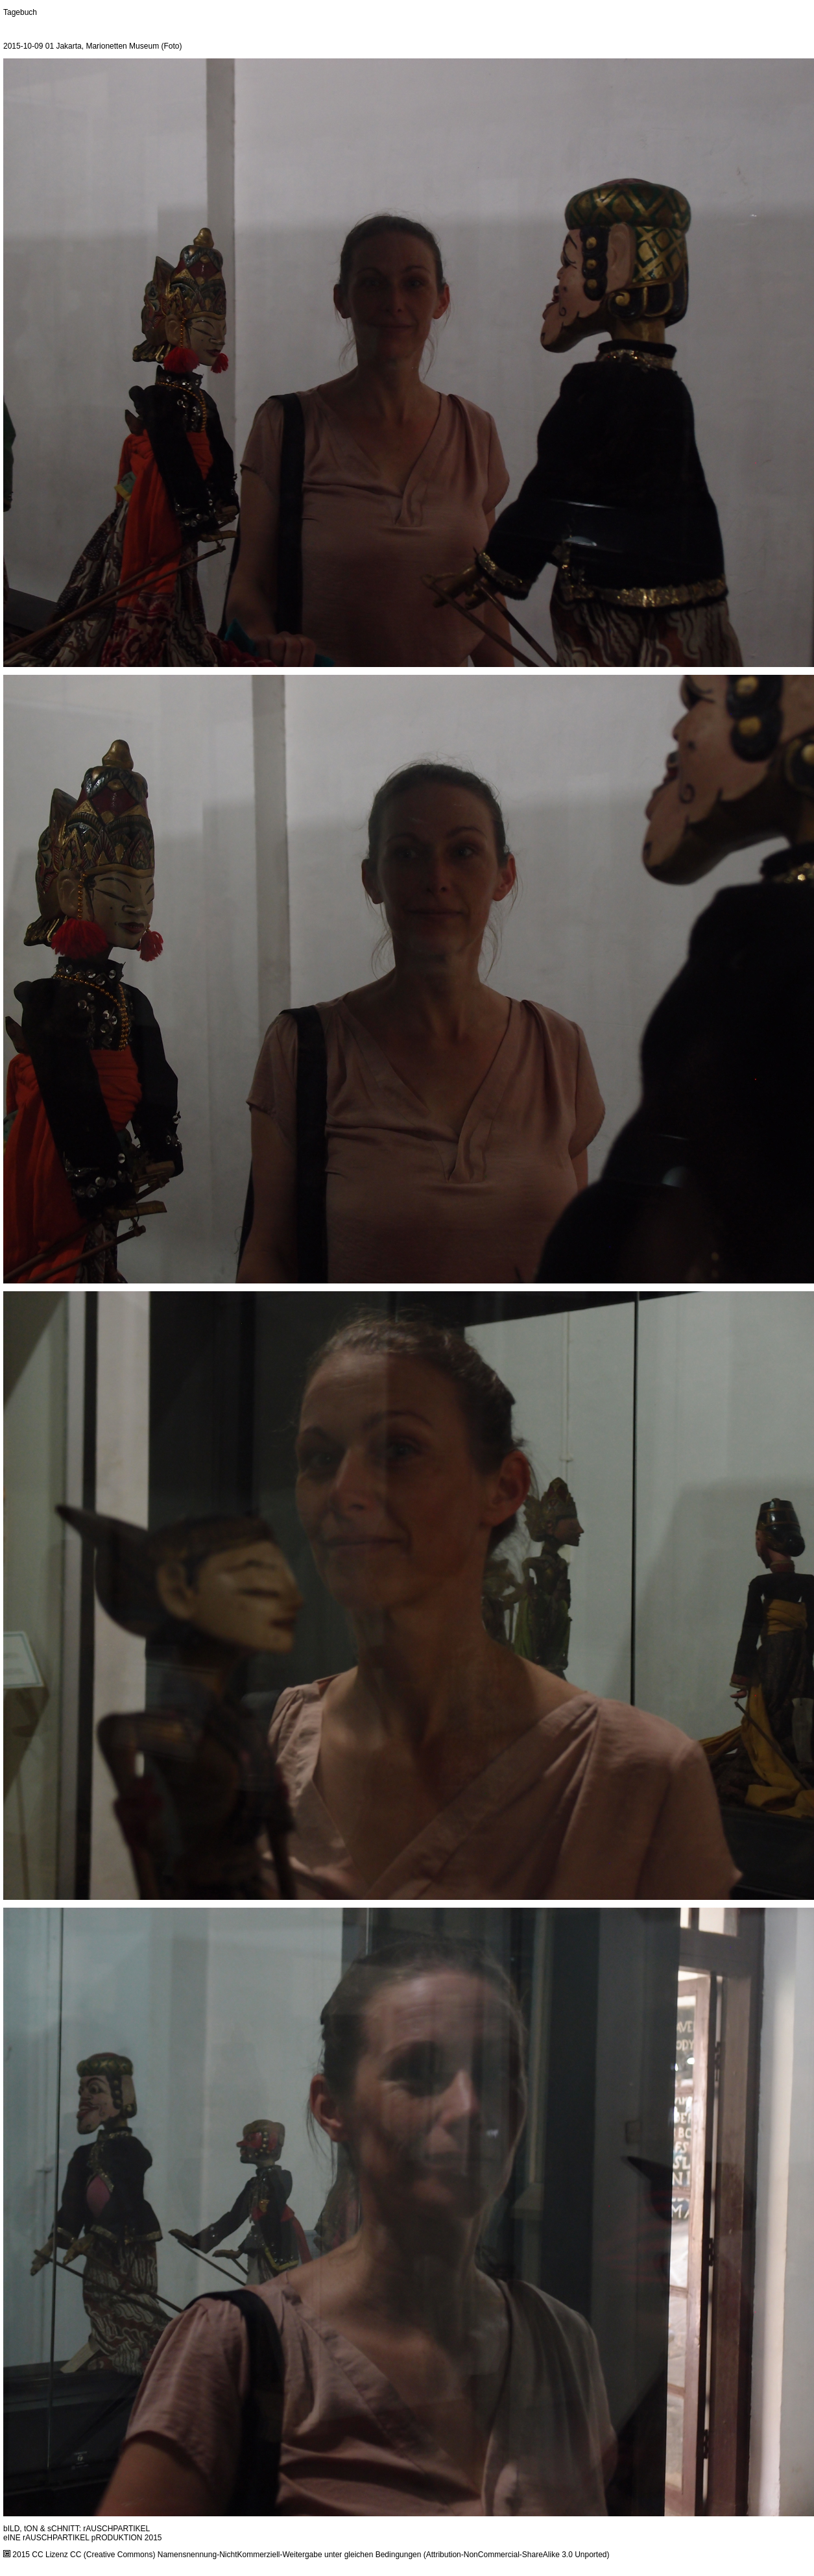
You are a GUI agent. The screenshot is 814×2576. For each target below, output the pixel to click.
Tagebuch (20, 12)
